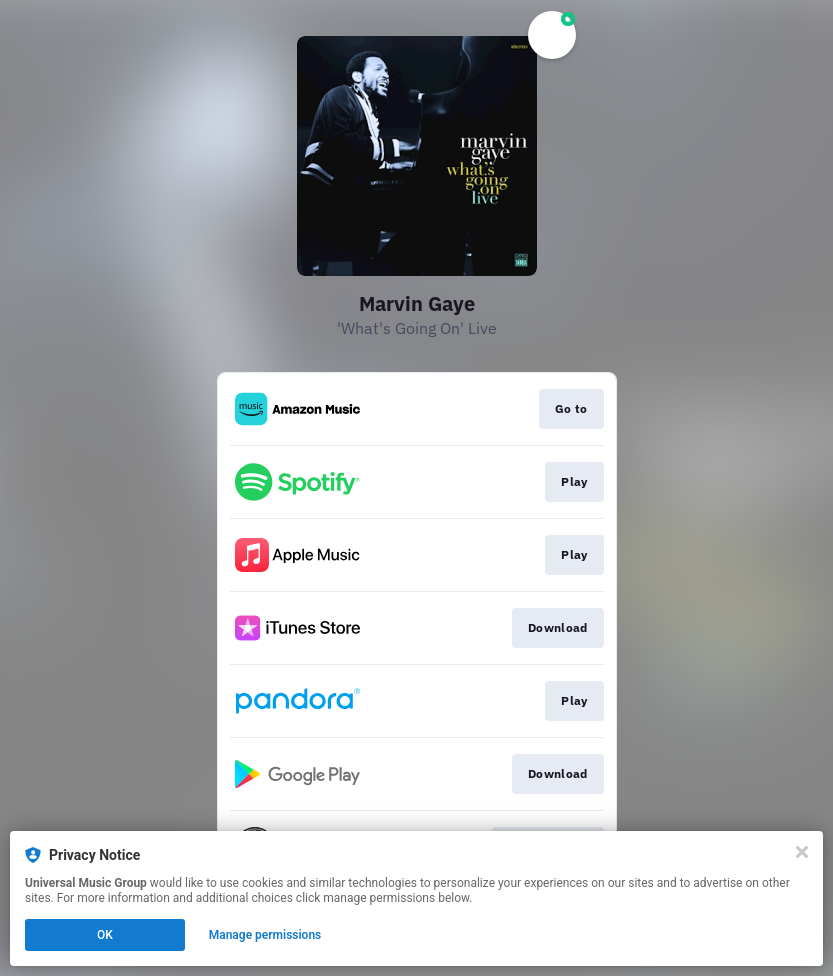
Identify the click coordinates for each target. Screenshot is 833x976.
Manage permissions (265, 935)
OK (105, 935)
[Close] (802, 852)
